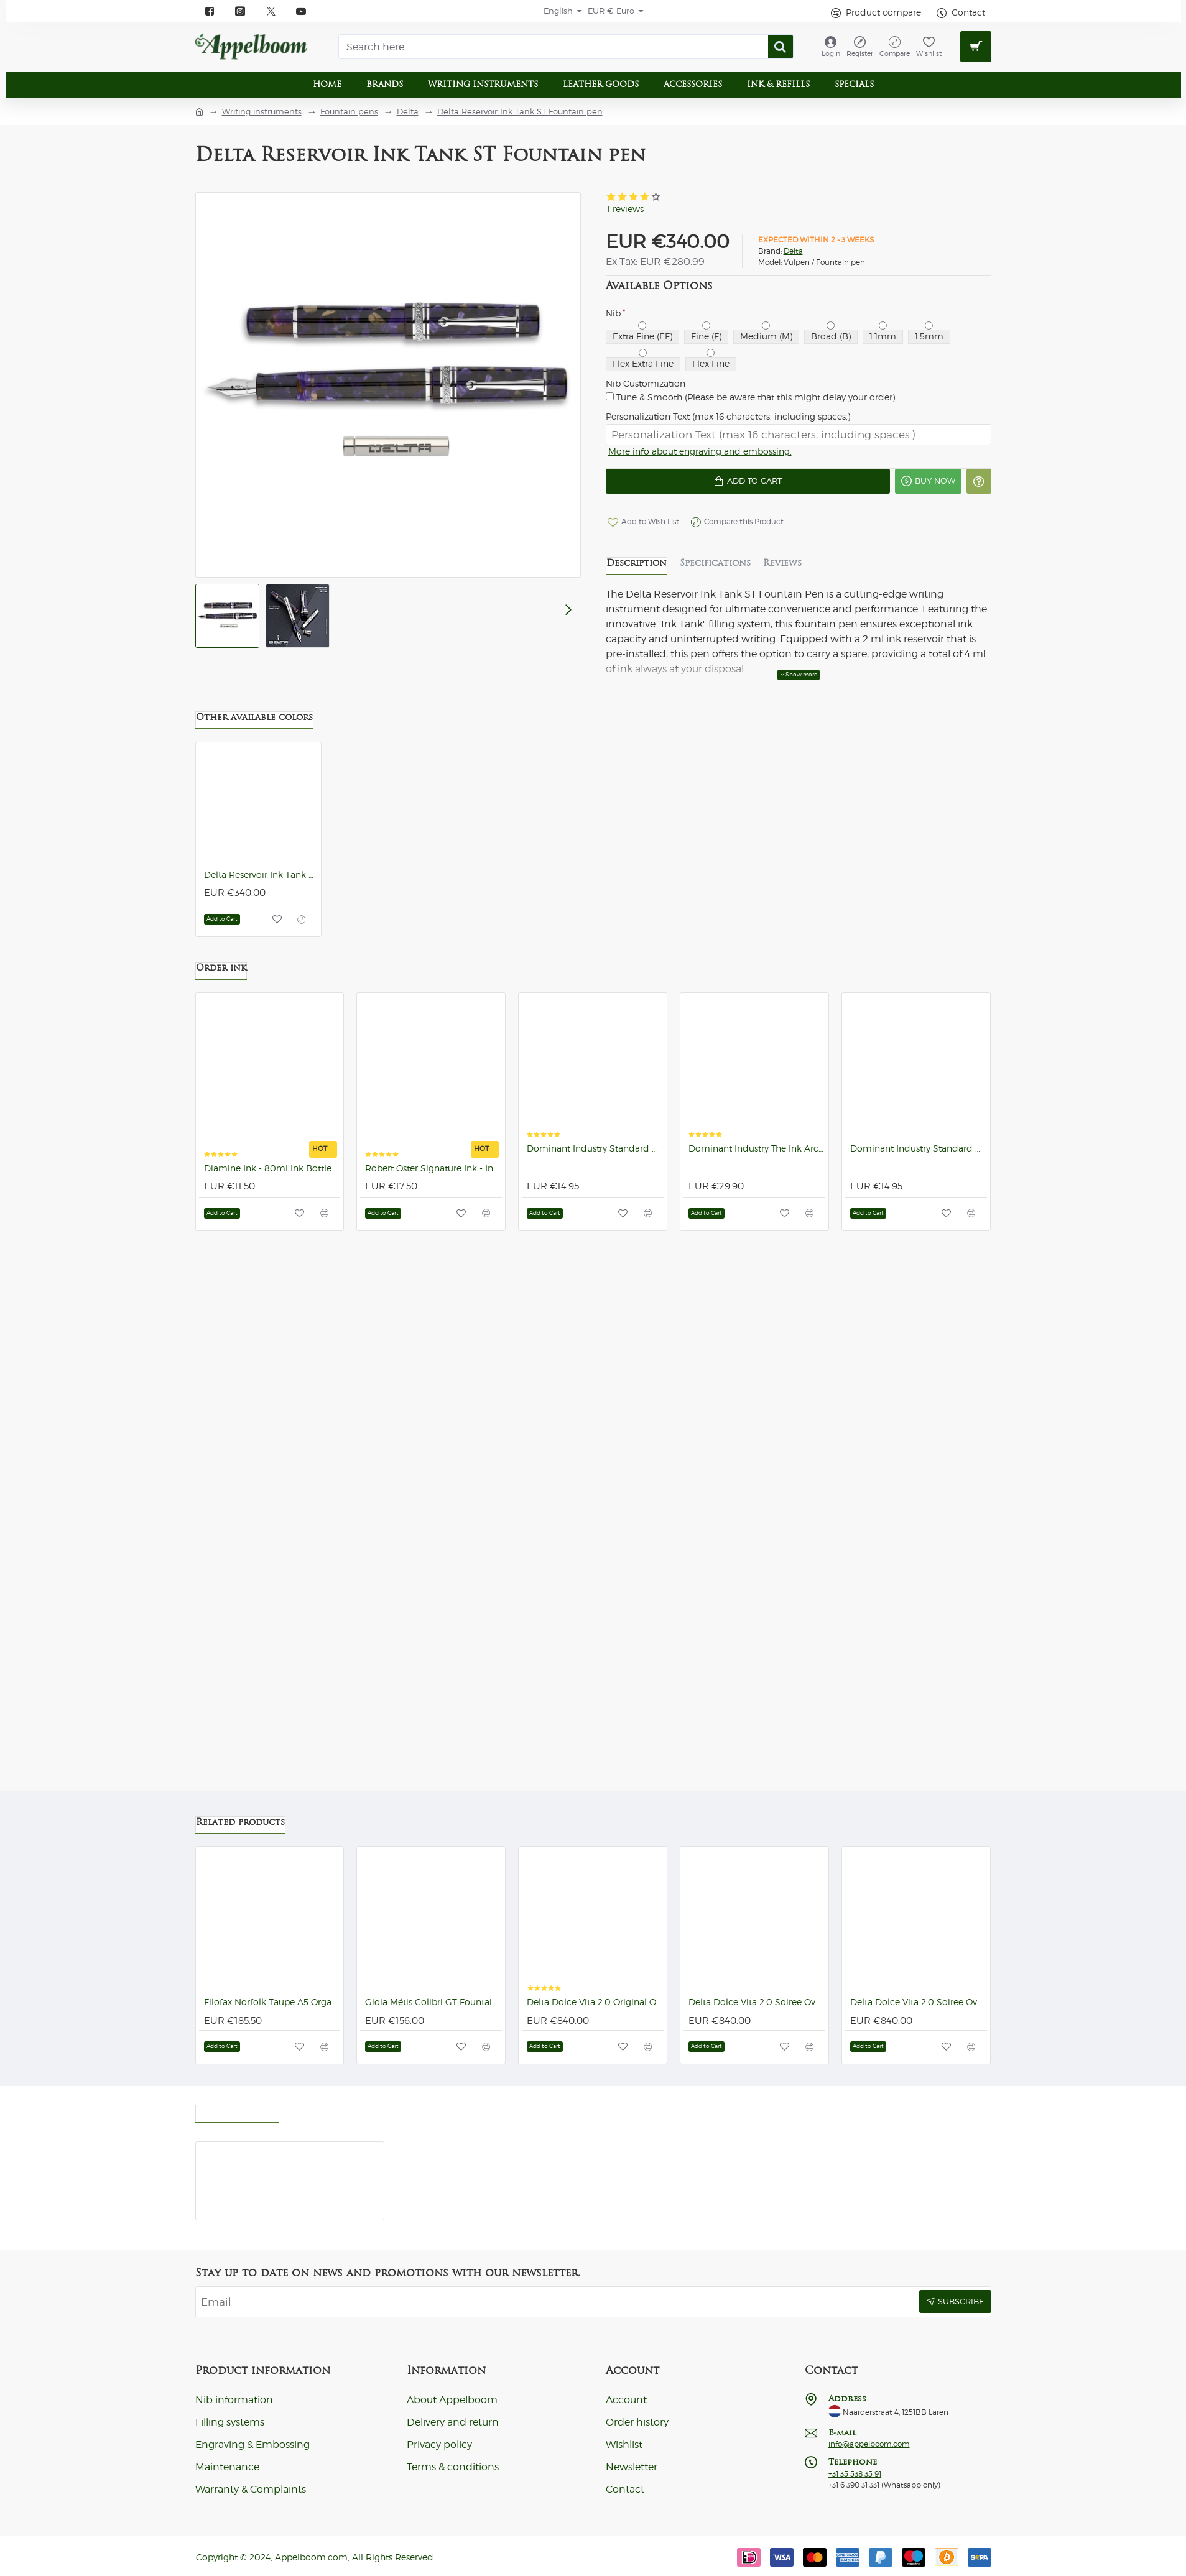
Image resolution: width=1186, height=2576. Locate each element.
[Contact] (959, 12)
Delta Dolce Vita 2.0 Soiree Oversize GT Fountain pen (918, 2002)
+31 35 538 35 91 (854, 2474)
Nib (613, 313)
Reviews (782, 569)
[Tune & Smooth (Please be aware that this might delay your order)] (610, 396)
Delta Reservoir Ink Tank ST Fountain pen (520, 111)
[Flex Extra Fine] (643, 353)
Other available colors (254, 723)
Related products (240, 1821)
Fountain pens (349, 111)
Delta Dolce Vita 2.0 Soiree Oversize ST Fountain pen (756, 2002)
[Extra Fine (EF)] (642, 325)
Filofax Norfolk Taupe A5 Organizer (272, 2002)
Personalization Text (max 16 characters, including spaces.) (728, 417)
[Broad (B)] (831, 325)
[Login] (830, 46)
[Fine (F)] (706, 325)
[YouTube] (302, 11)
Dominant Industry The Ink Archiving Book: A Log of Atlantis (756, 1155)
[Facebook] (210, 11)
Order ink (221, 973)
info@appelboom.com (869, 2444)
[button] (738, 485)
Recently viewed (237, 2110)
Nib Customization (645, 384)
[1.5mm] (929, 325)
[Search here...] (780, 46)
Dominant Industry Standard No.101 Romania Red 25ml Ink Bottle (918, 1155)
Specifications (715, 569)
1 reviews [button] (625, 209)
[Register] (859, 46)
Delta (408, 111)
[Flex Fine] (711, 353)
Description (636, 569)
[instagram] (241, 11)
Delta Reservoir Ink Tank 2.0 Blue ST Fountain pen (261, 881)
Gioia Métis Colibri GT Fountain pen (433, 2002)
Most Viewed (324, 2110)
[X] (271, 11)
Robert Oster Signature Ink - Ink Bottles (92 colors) (433, 1175)
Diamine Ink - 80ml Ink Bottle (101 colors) (272, 1175)
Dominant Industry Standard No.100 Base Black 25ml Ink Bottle (595, 1155)
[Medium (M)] (766, 325)
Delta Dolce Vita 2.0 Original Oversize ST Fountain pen (595, 2002)
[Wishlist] (929, 46)
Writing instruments (262, 111)
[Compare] (894, 46)
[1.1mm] (883, 325)
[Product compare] (874, 12)
